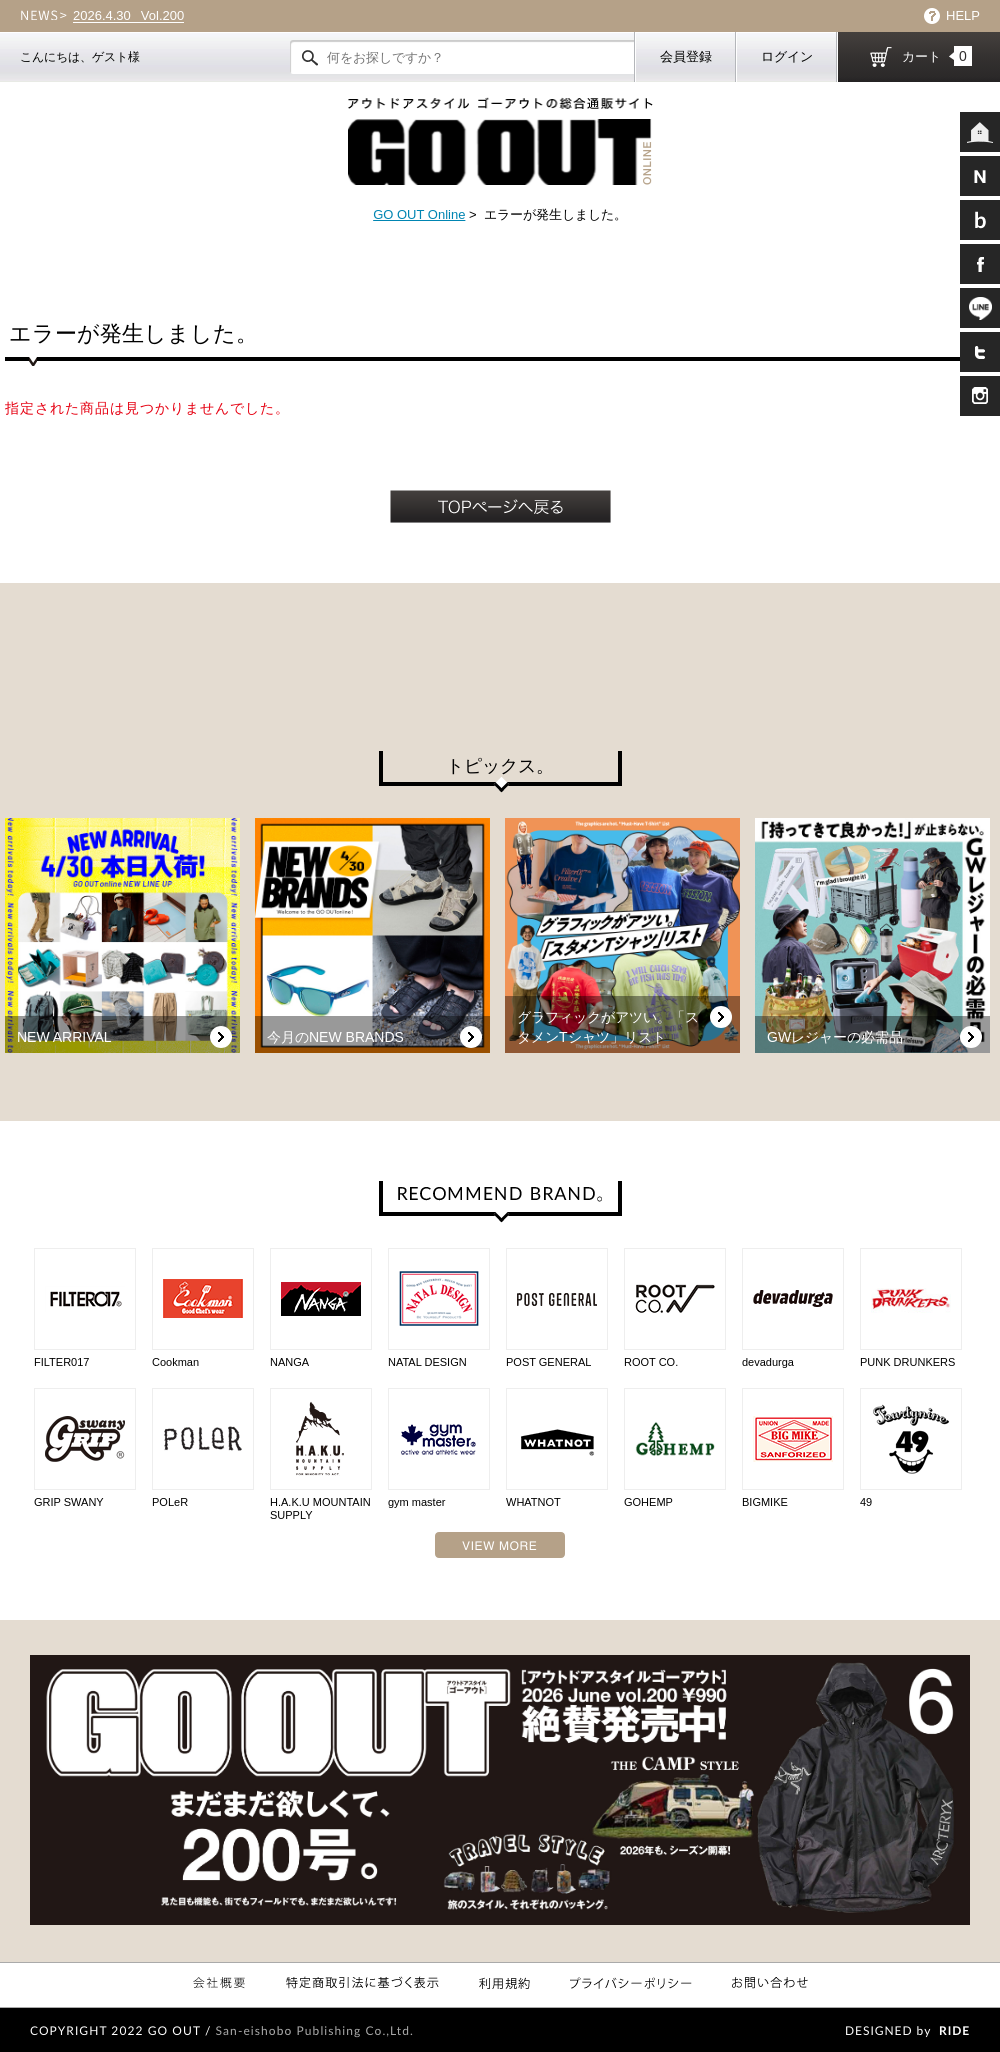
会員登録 (686, 56)
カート (937, 56)
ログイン (787, 56)
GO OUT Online (419, 214)
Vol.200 (128, 16)
